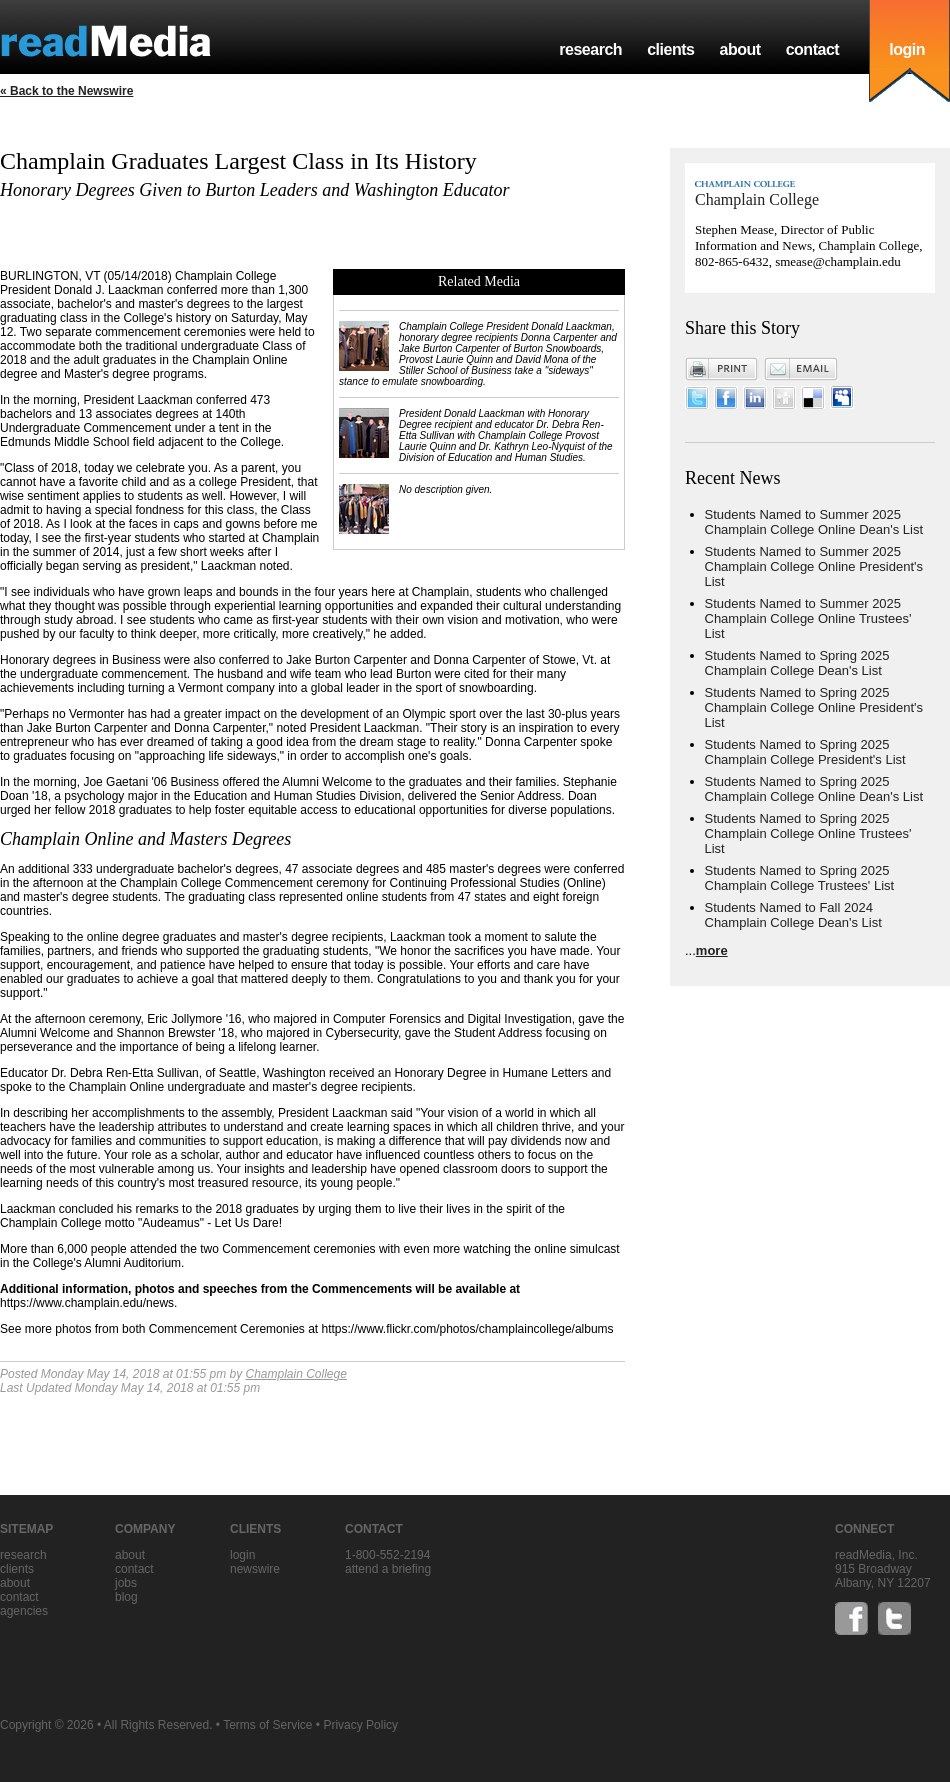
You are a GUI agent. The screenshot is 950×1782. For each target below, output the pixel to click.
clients (670, 49)
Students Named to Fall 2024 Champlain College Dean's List (793, 915)
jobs (126, 1583)
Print (722, 369)
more (712, 950)
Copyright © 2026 (47, 1725)
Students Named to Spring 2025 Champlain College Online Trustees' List (808, 833)
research (590, 49)
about (739, 49)
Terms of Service (267, 1725)
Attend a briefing (388, 1569)
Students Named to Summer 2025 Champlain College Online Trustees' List (808, 618)
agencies (24, 1611)
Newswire (255, 1569)
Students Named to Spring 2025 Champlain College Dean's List (797, 663)
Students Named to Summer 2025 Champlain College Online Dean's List (814, 522)
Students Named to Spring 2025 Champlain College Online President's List (814, 707)
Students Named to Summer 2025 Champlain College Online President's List (814, 566)
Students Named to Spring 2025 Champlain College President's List (805, 752)
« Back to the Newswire (66, 91)
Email (801, 369)
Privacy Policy (360, 1725)
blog (126, 1597)
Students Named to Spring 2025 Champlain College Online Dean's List (814, 789)
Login (242, 1555)
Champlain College (295, 1374)
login (907, 49)
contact (813, 49)
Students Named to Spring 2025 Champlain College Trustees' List (800, 878)
